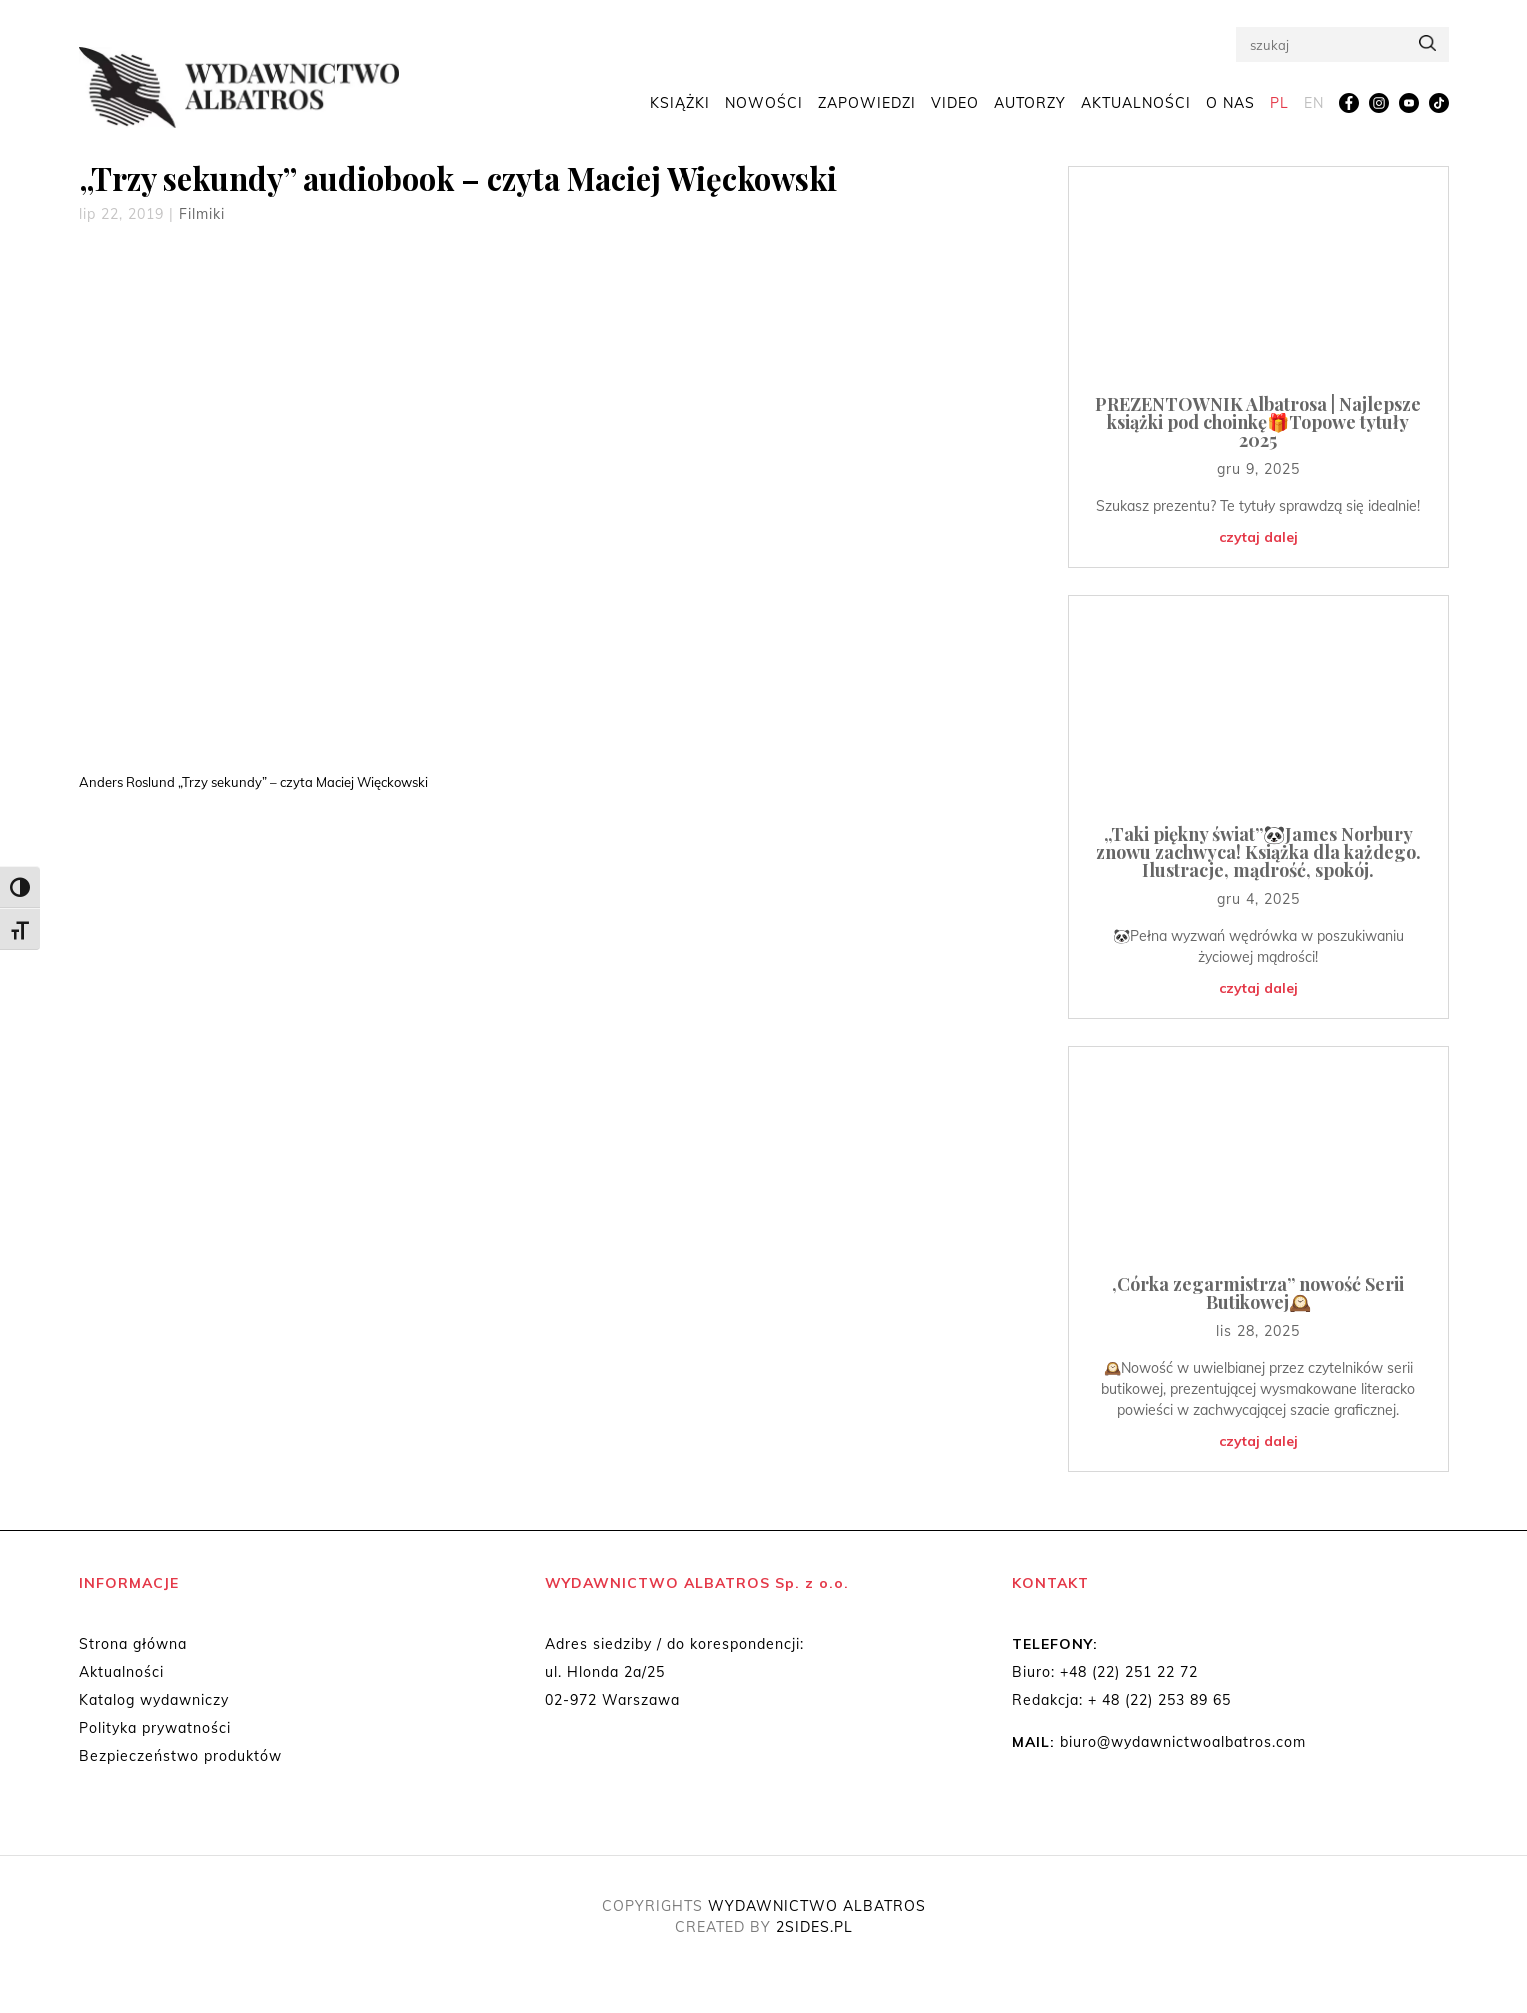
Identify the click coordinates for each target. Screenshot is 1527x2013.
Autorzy (1030, 102)
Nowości (764, 102)
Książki (680, 102)
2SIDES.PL (814, 1927)
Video (955, 102)
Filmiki (202, 214)
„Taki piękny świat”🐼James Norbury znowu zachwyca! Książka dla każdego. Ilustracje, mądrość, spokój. (1258, 852)
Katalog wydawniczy (154, 1700)
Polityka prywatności (155, 1728)
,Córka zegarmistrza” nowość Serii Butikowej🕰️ (1258, 1293)
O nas (1230, 102)
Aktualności (1136, 102)
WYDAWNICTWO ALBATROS (817, 1906)
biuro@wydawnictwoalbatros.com (1183, 1742)
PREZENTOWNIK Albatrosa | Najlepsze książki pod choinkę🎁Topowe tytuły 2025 (1258, 422)
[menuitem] (1279, 103)
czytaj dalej (1258, 537)
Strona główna (133, 1644)
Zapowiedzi (867, 102)
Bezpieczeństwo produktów (180, 1756)
